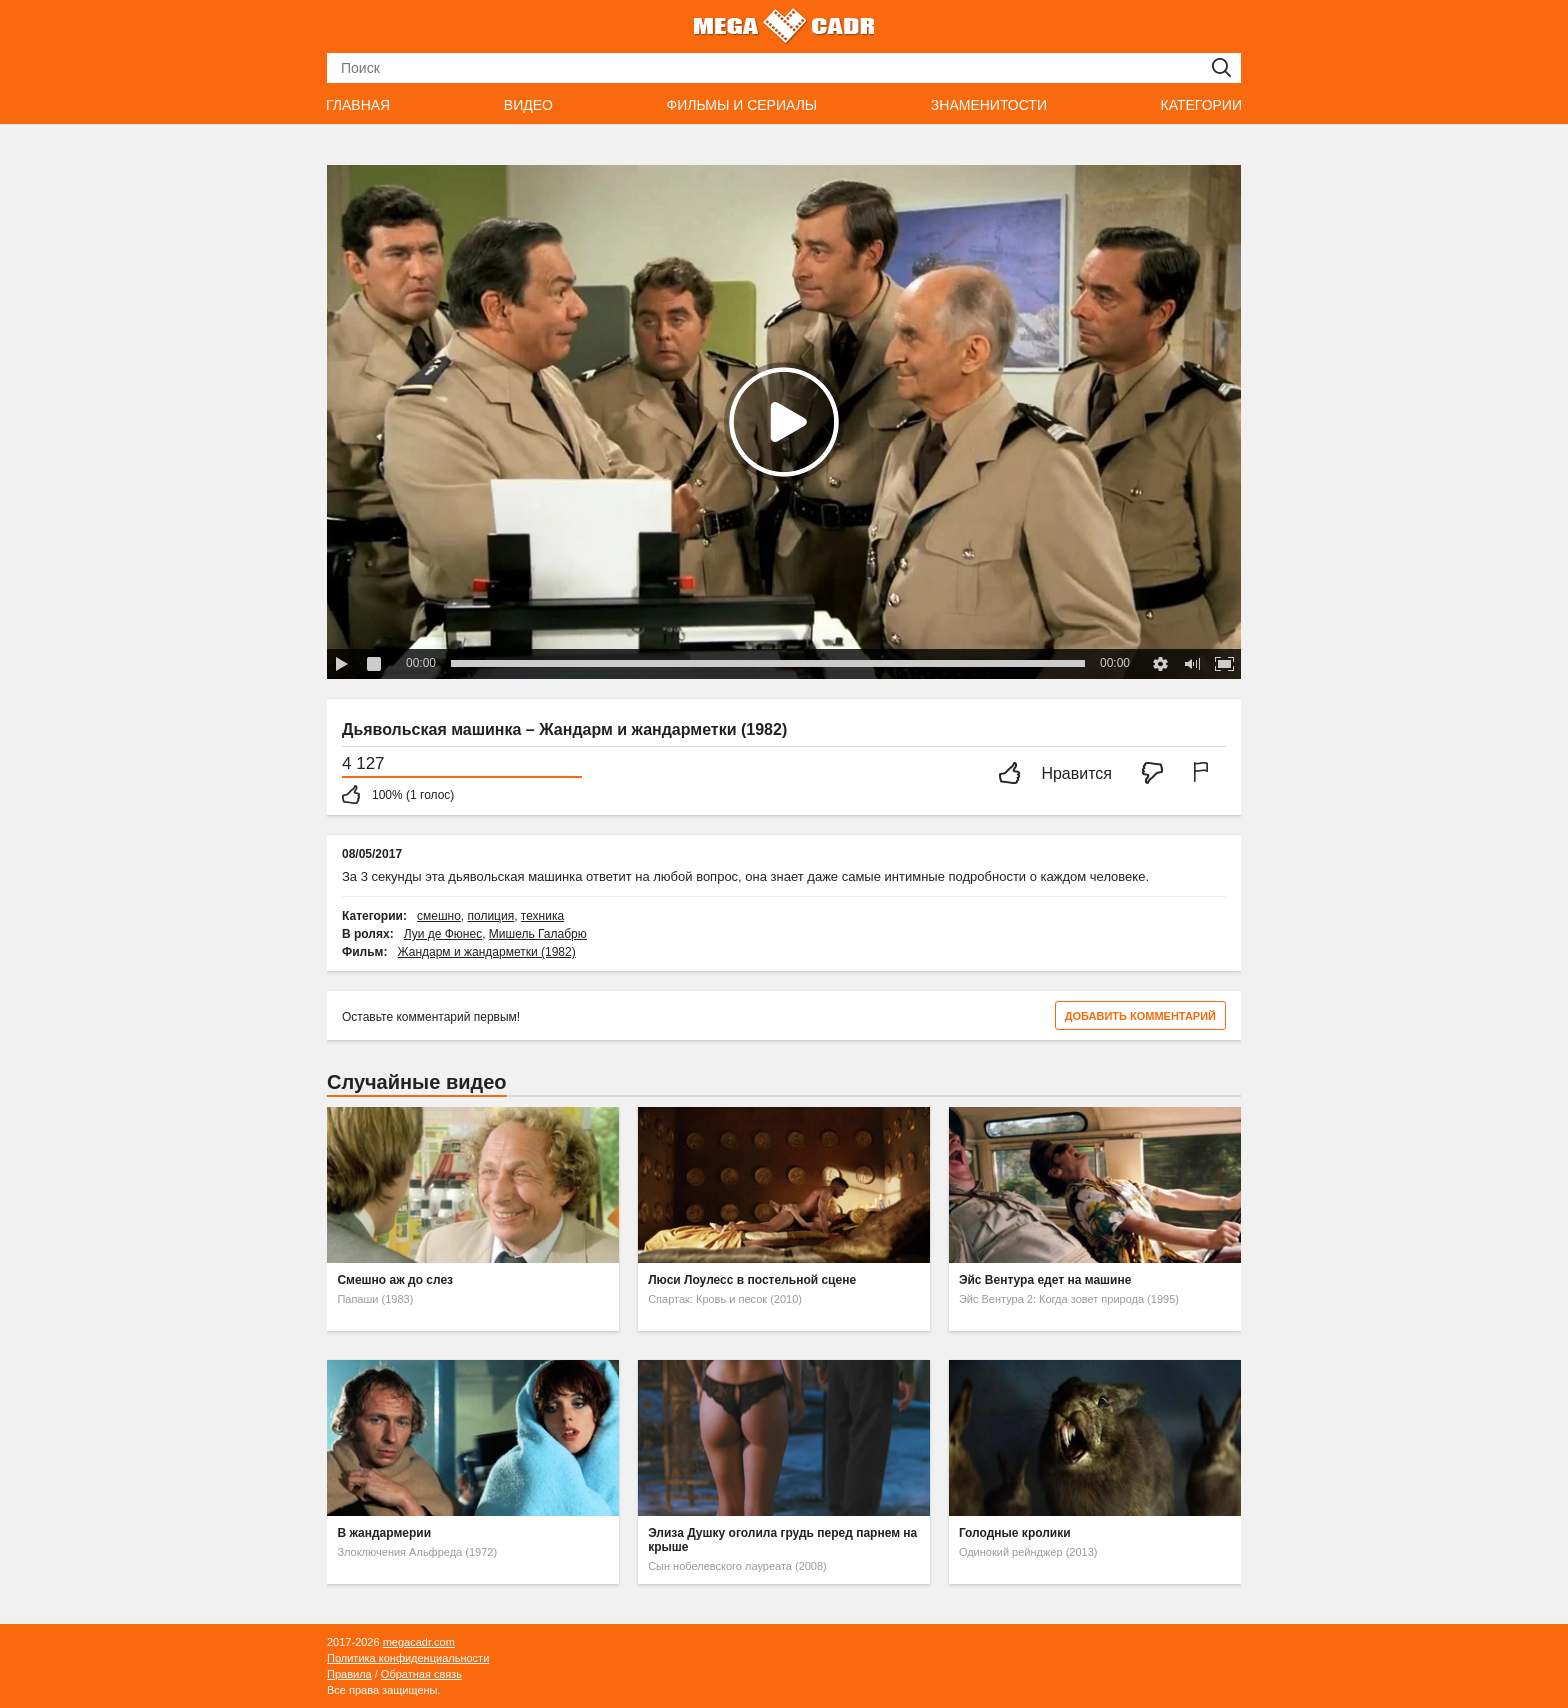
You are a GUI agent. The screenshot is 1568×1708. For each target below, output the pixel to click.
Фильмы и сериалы (741, 105)
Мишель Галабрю (538, 934)
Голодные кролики (1015, 1533)
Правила (349, 1674)
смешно (439, 916)
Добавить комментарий (1140, 1016)
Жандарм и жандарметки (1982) (487, 952)
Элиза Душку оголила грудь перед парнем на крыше (782, 1540)
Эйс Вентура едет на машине (1045, 1280)
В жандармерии (384, 1533)
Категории (1201, 105)
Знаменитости (989, 105)
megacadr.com (419, 1642)
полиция (490, 916)
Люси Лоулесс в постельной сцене (752, 1280)
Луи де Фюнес (443, 934)
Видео (528, 105)
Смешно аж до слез (395, 1280)
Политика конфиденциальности (408, 1658)
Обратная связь (421, 1674)
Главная (358, 105)
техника (542, 916)
